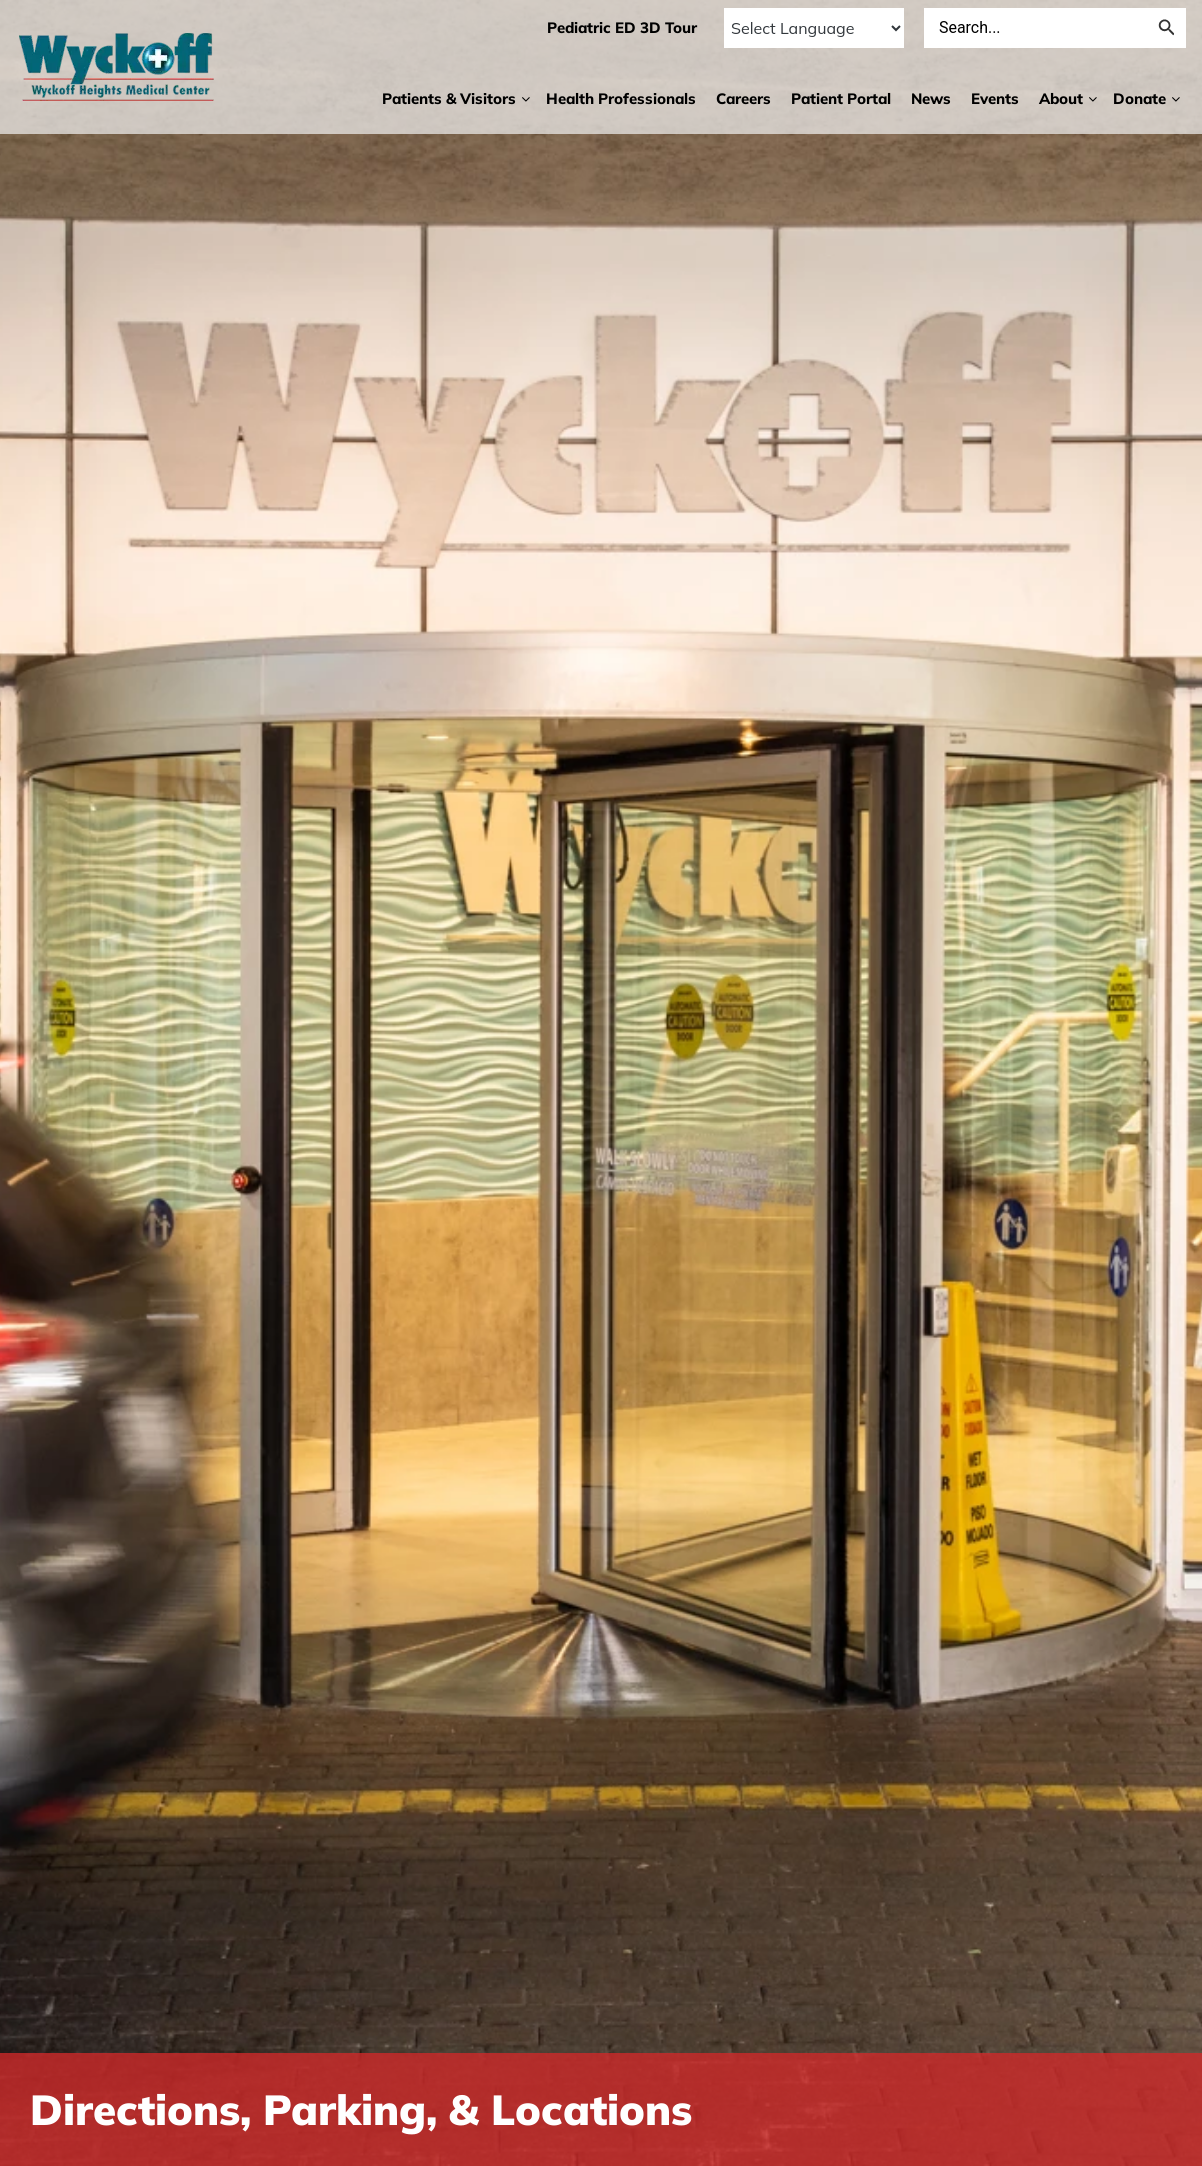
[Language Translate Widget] (813, 28)
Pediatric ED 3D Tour (621, 27)
